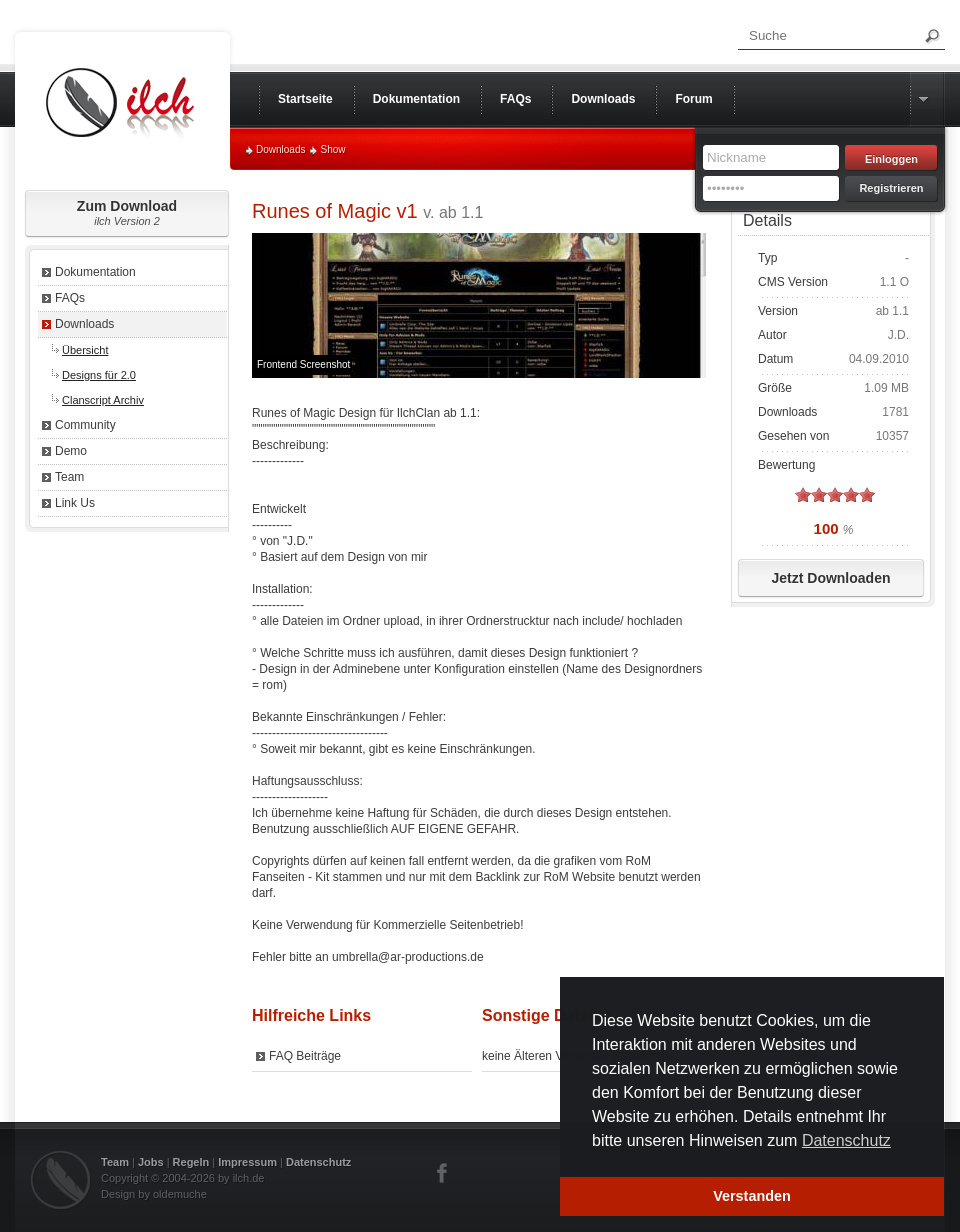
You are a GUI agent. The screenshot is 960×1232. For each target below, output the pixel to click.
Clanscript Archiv (103, 400)
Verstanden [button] (752, 1196)
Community (85, 425)
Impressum (247, 1162)
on (803, 494)
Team (69, 477)
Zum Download (127, 212)
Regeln (191, 1162)
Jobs (151, 1162)
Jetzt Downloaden (830, 578)
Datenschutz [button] (846, 1140)
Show (332, 149)
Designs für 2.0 (99, 375)
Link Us (75, 503)
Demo (71, 451)
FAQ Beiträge (305, 1056)
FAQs (70, 298)
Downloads (280, 149)
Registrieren (891, 188)
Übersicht (85, 350)
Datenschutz (318, 1162)
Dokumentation (95, 272)
